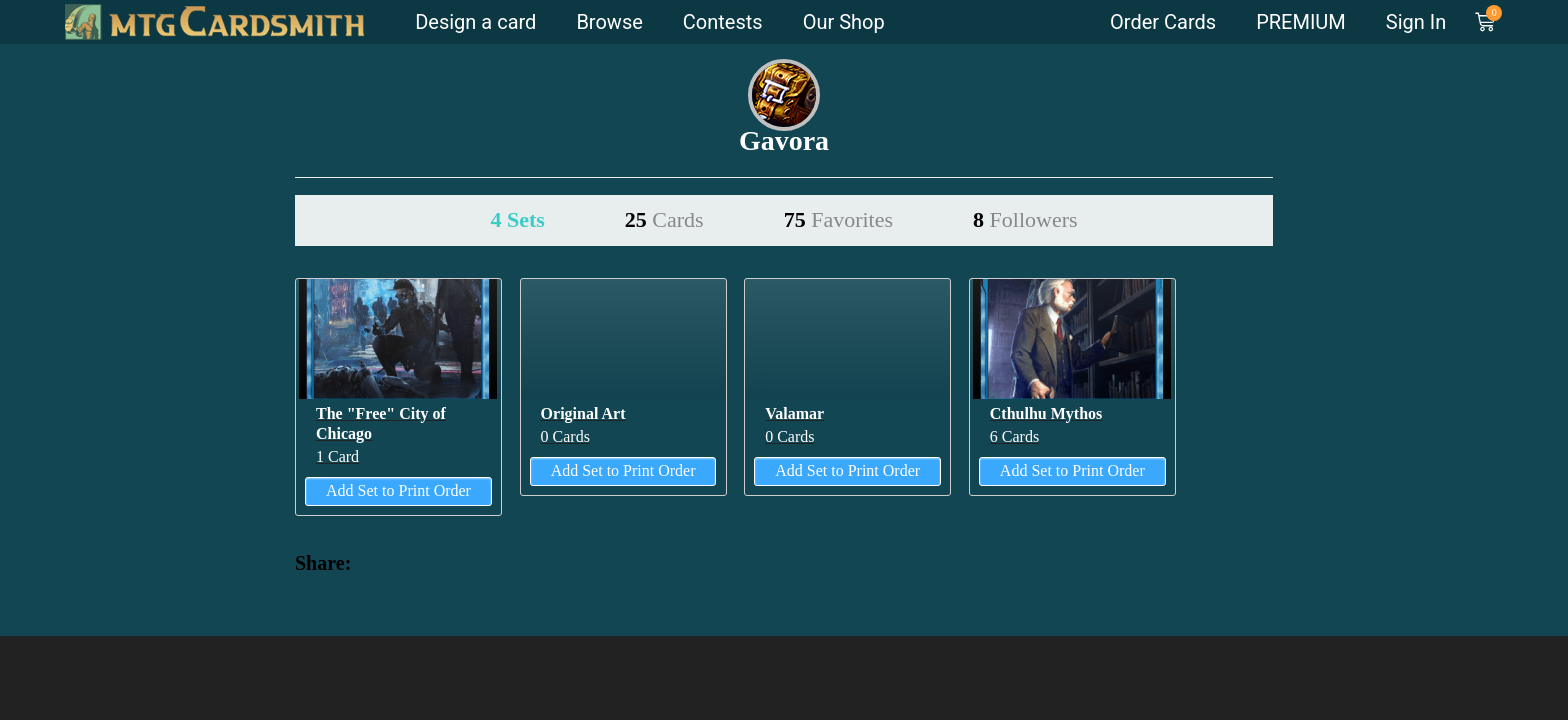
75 (838, 219)
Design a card (475, 22)
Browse (609, 22)
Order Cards (1163, 22)
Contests (723, 22)
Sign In (1416, 22)
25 (664, 219)
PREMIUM (1301, 22)
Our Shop (844, 22)
